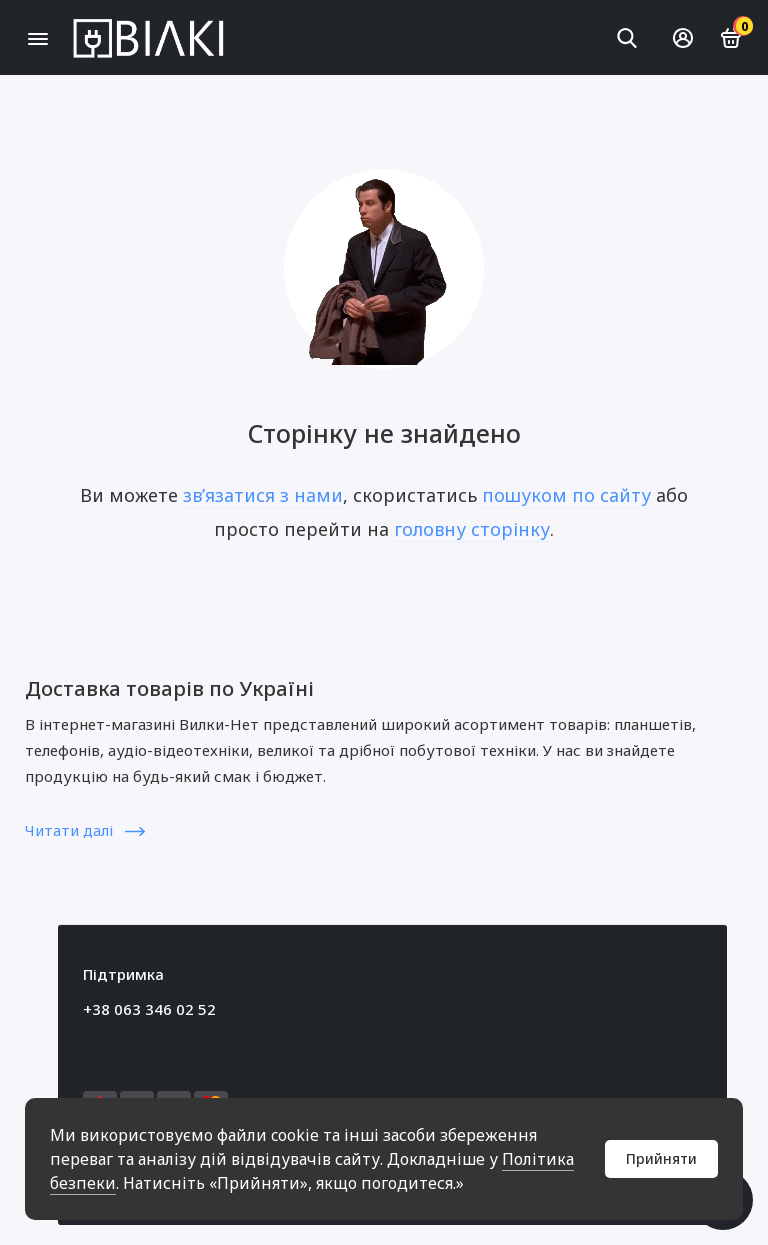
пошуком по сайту (566, 495)
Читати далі (85, 830)
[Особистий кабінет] (683, 38)
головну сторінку (472, 529)
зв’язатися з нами (263, 495)
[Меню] (37, 37)
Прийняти (661, 1158)
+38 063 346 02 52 (149, 1009)
